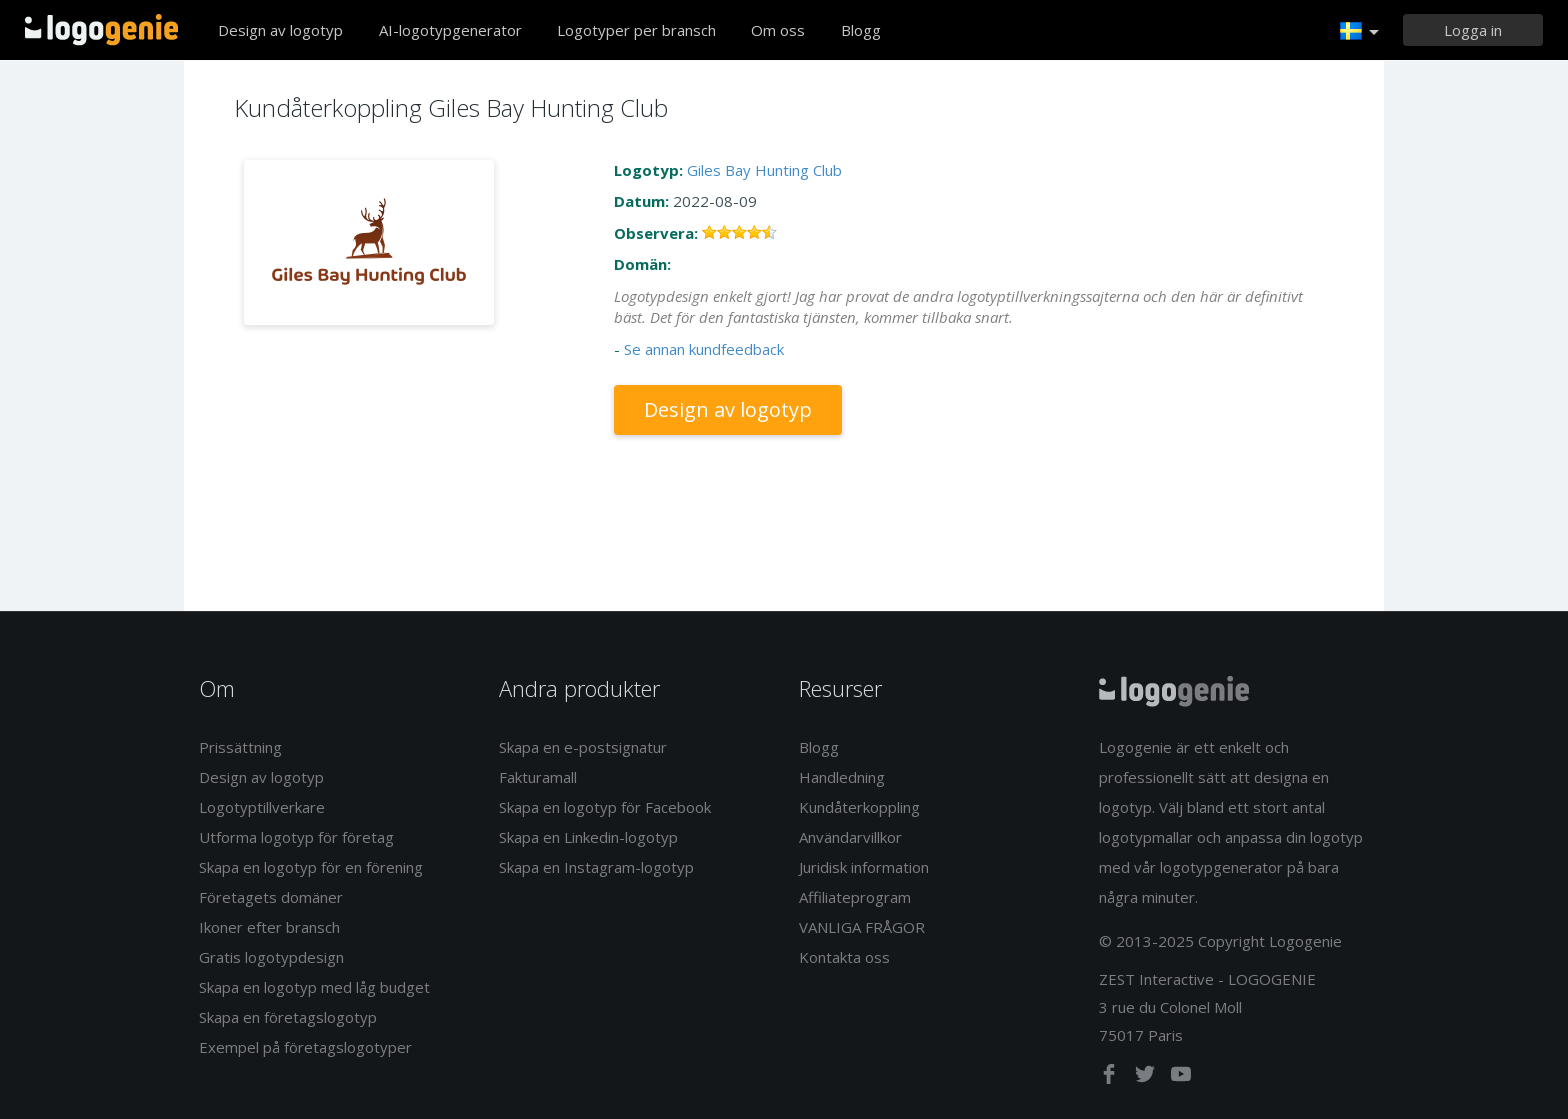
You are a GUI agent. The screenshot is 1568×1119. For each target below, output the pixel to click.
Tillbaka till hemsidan (101, 30)
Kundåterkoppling (859, 807)
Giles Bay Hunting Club (764, 170)
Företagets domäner (271, 897)
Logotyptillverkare (262, 807)
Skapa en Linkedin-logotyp (588, 837)
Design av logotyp (280, 30)
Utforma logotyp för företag (296, 837)
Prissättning (240, 747)
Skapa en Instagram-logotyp (596, 867)
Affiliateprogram (855, 897)
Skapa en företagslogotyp (288, 1017)
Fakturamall (538, 777)
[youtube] (1181, 1078)
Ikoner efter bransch (269, 927)
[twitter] (1147, 1078)
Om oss (778, 30)
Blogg (861, 30)
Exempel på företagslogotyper (305, 1047)
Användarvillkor (850, 837)
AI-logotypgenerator (450, 30)
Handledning (842, 777)
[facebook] (1111, 1078)
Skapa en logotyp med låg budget (314, 987)
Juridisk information (864, 867)
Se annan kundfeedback (704, 349)
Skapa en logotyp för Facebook (605, 807)
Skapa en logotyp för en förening (311, 867)
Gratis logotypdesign (271, 957)
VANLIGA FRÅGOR (862, 927)
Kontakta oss (844, 957)
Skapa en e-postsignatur (583, 747)
